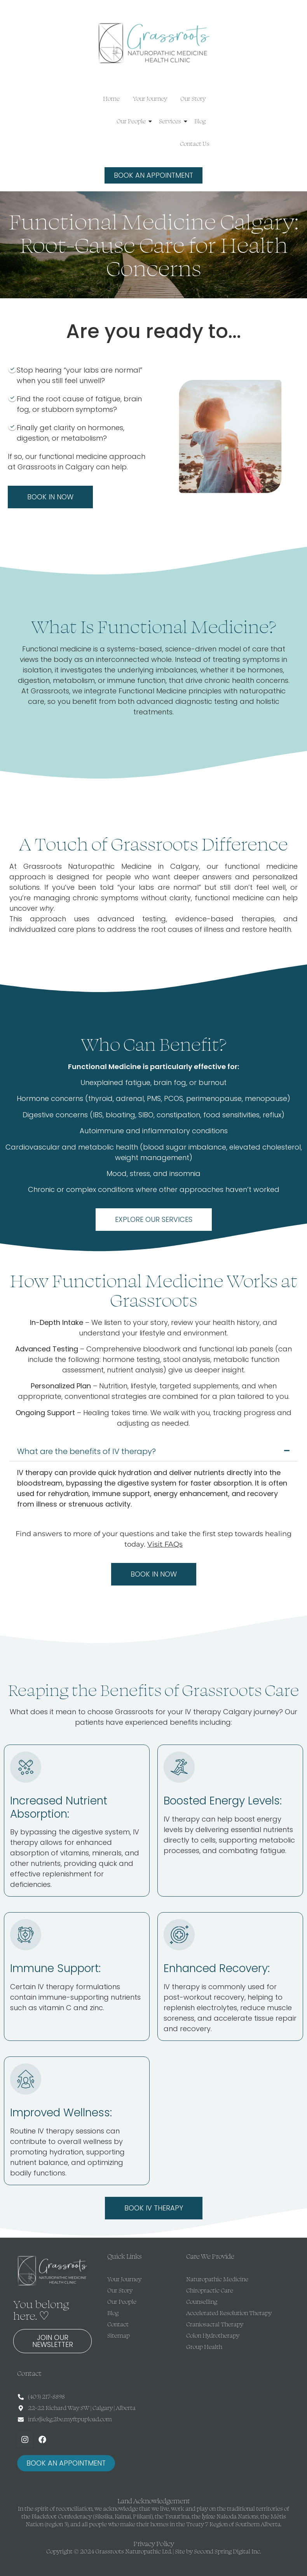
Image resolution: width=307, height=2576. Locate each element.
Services (171, 121)
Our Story (193, 98)
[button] (153, 1451)
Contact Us (194, 144)
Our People (132, 121)
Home (111, 98)
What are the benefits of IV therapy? (86, 1451)
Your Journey (150, 98)
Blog (200, 121)
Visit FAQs (165, 1544)
